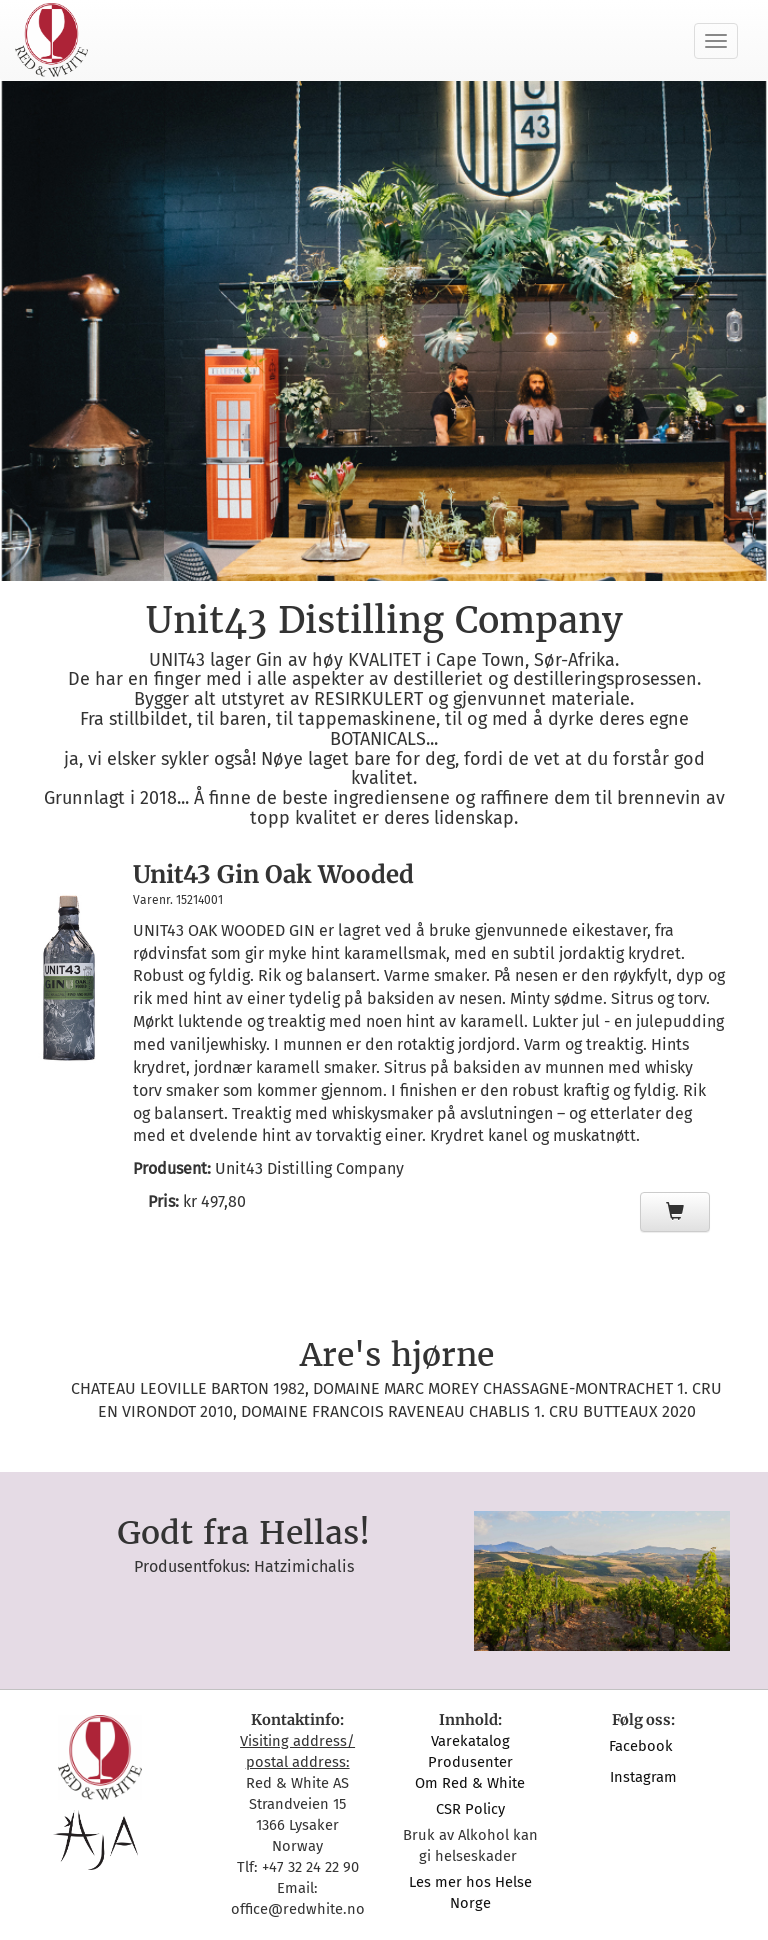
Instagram (643, 1777)
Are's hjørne (397, 1355)
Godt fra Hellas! (243, 1533)
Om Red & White (470, 1783)
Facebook (643, 1746)
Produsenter (470, 1762)
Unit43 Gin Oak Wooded (273, 874)
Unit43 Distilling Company (309, 1168)
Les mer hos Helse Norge (470, 1892)
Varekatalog (470, 1741)
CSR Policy (470, 1809)
